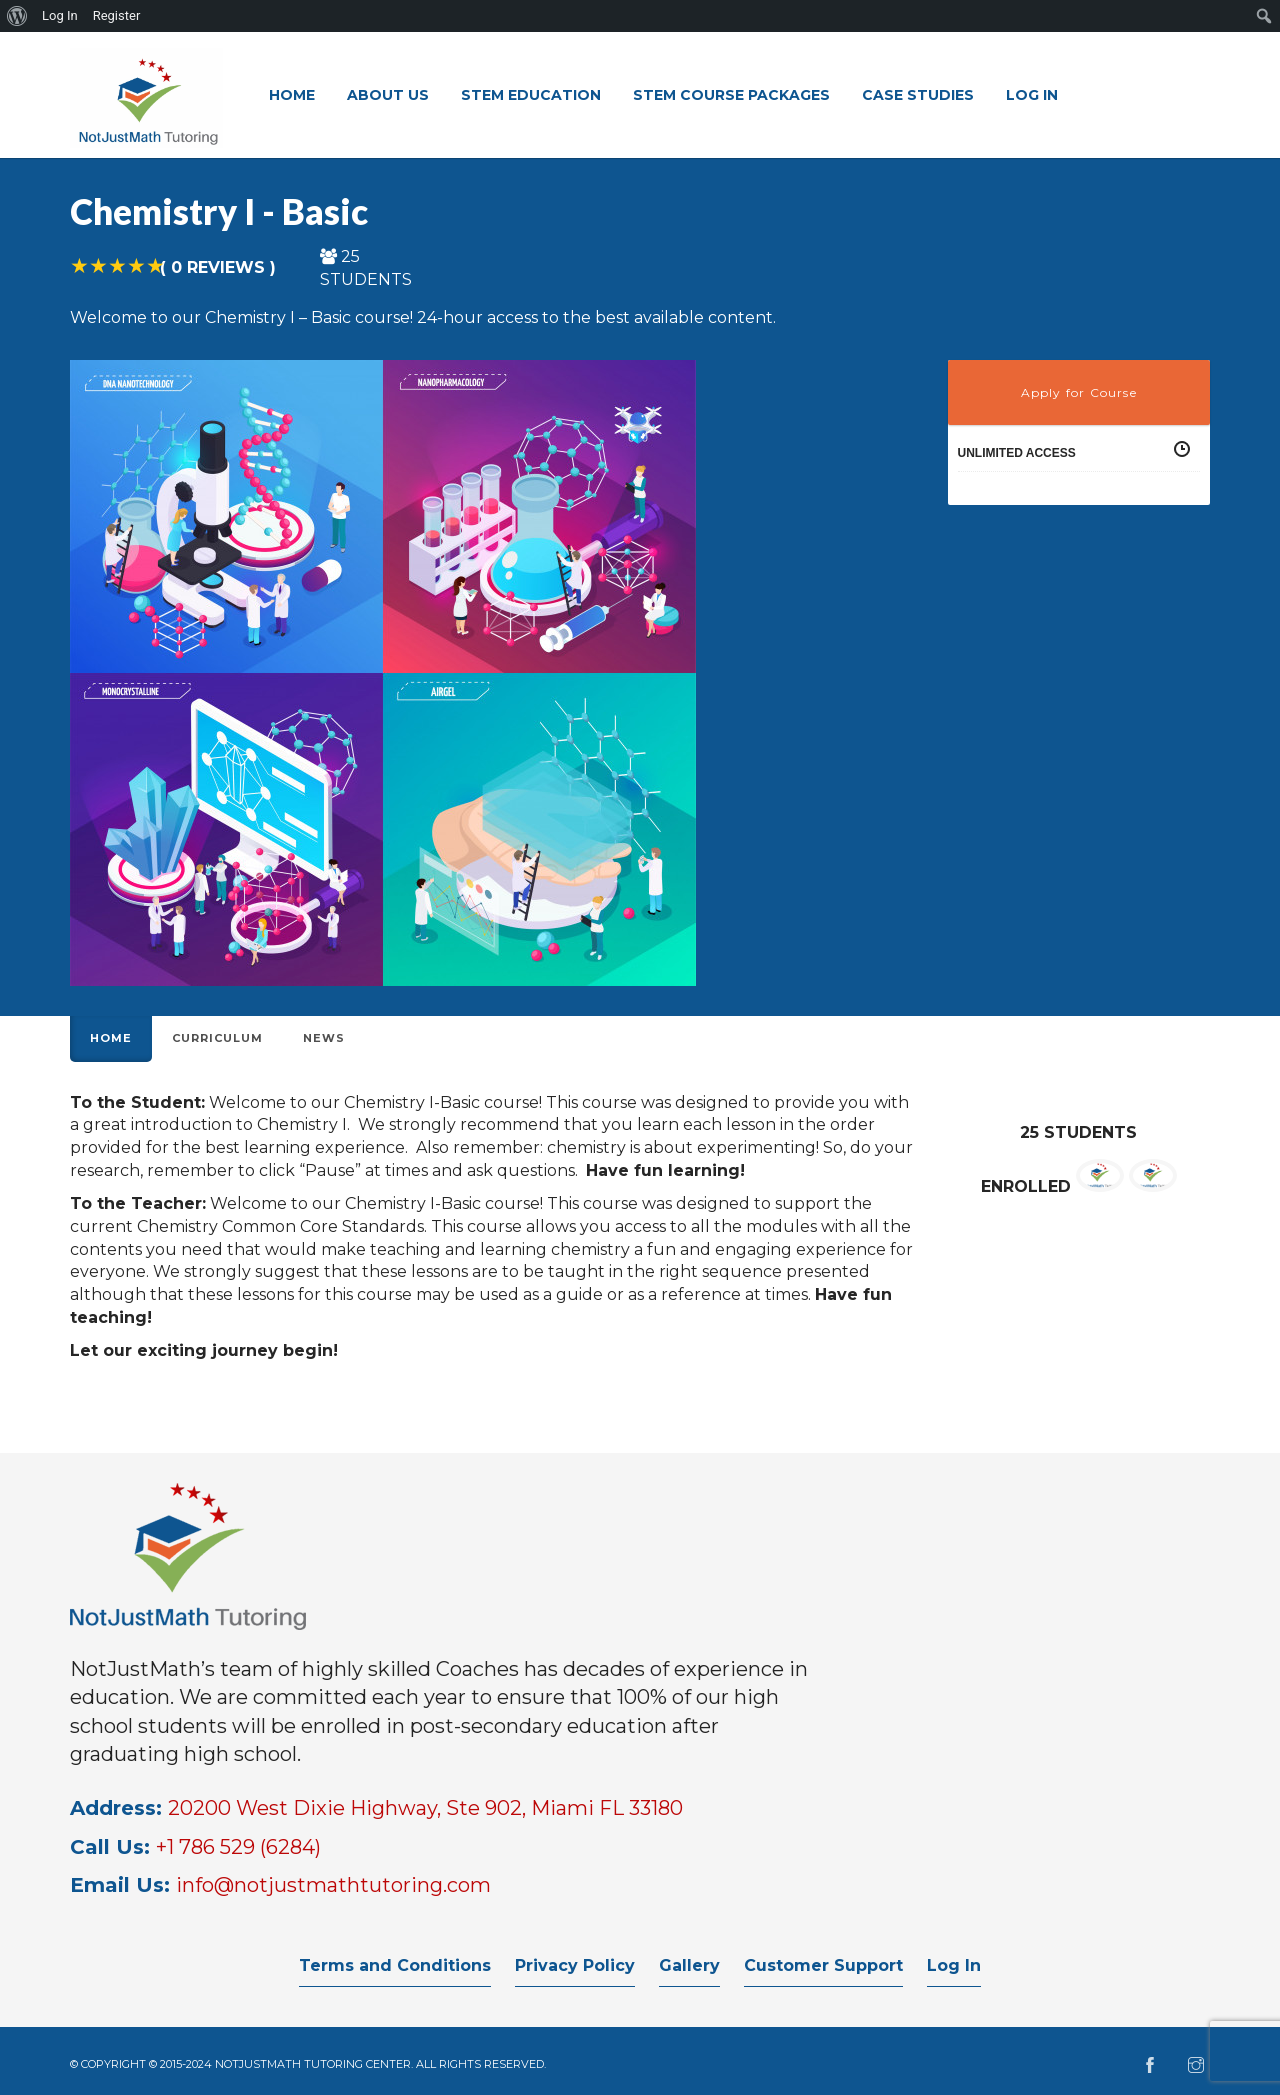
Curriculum (217, 1038)
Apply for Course (1079, 392)
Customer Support (823, 1965)
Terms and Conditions (395, 1965)
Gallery (689, 1965)
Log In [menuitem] (60, 15)
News (324, 1038)
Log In (954, 1965)
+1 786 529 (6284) (238, 1847)
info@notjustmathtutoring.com (333, 1885)
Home (111, 1038)
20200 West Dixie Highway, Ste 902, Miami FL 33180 (425, 1808)
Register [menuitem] (117, 15)
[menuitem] (17, 16)
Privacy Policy (575, 1965)
